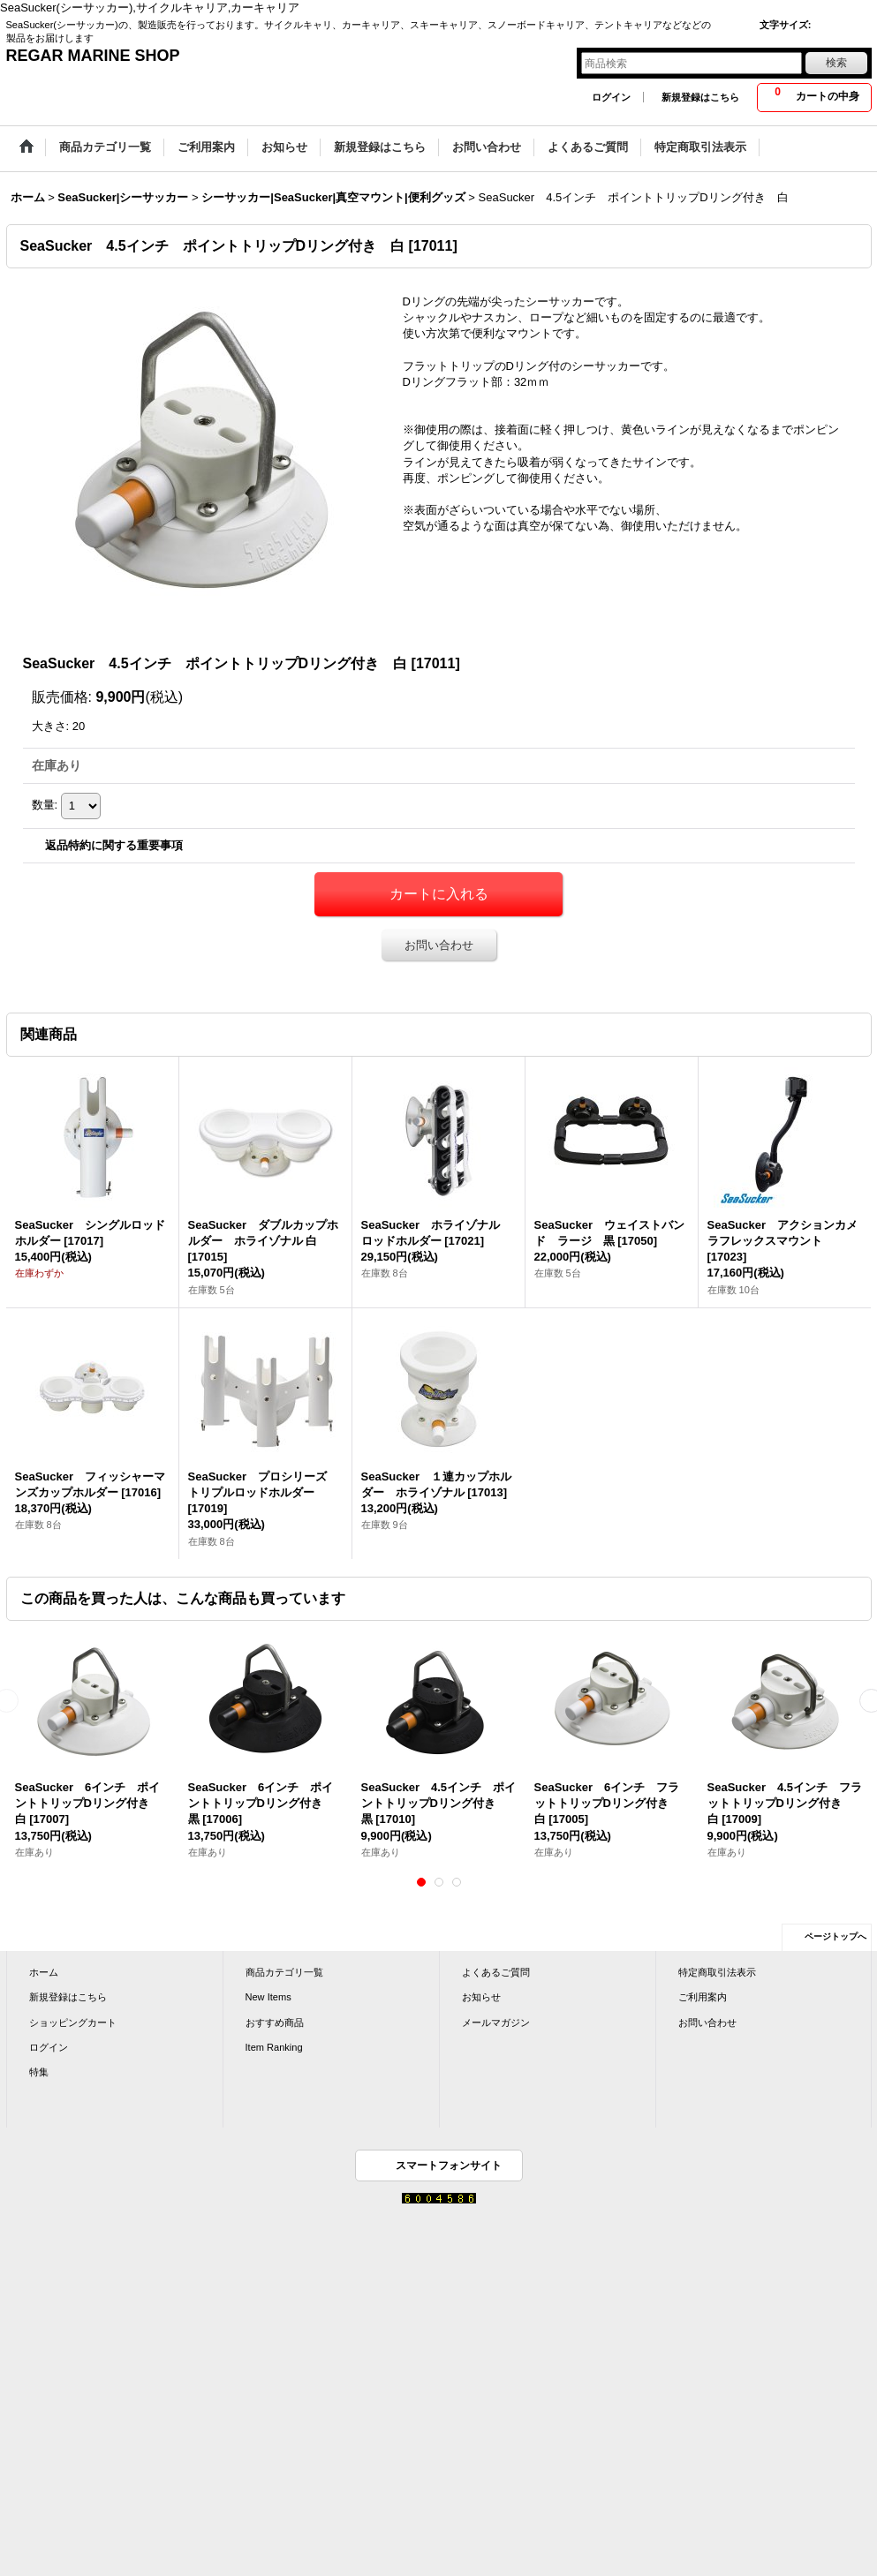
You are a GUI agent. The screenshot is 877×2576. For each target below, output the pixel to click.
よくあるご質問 (496, 1972)
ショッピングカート (73, 2022)
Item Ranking (274, 2047)
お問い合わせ (438, 945)
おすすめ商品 (275, 2022)
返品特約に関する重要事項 (114, 845)
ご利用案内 (702, 1997)
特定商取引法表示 (717, 1972)
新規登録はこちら (700, 97)
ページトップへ (835, 1936)
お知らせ (481, 1997)
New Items (268, 1997)
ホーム (43, 1972)
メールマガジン (496, 2022)
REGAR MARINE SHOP (93, 55)
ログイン (611, 97)
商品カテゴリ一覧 (284, 1972)
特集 (39, 2072)
